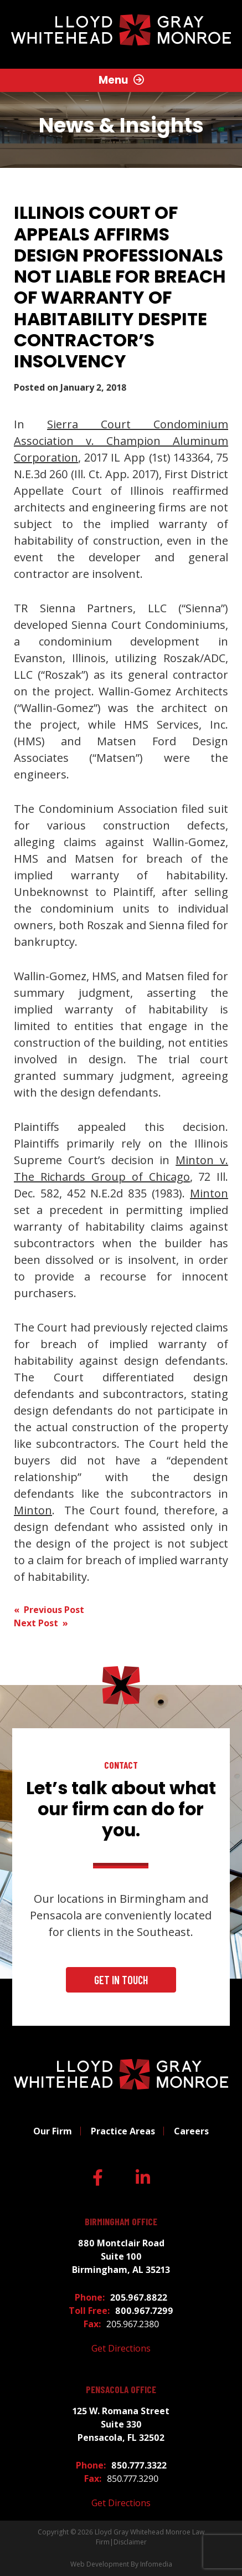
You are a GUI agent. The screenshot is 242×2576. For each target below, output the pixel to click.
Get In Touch (121, 1979)
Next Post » (41, 1623)
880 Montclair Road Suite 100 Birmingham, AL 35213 (121, 2256)
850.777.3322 (139, 2465)
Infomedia (156, 2564)
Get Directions (121, 2348)
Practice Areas (123, 2131)
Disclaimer (130, 2542)
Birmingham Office (121, 2221)
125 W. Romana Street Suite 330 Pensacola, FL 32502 (121, 2424)
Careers (191, 2131)
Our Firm (52, 2131)
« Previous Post (49, 1610)
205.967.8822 (138, 2297)
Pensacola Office (121, 2389)
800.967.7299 (144, 2310)
